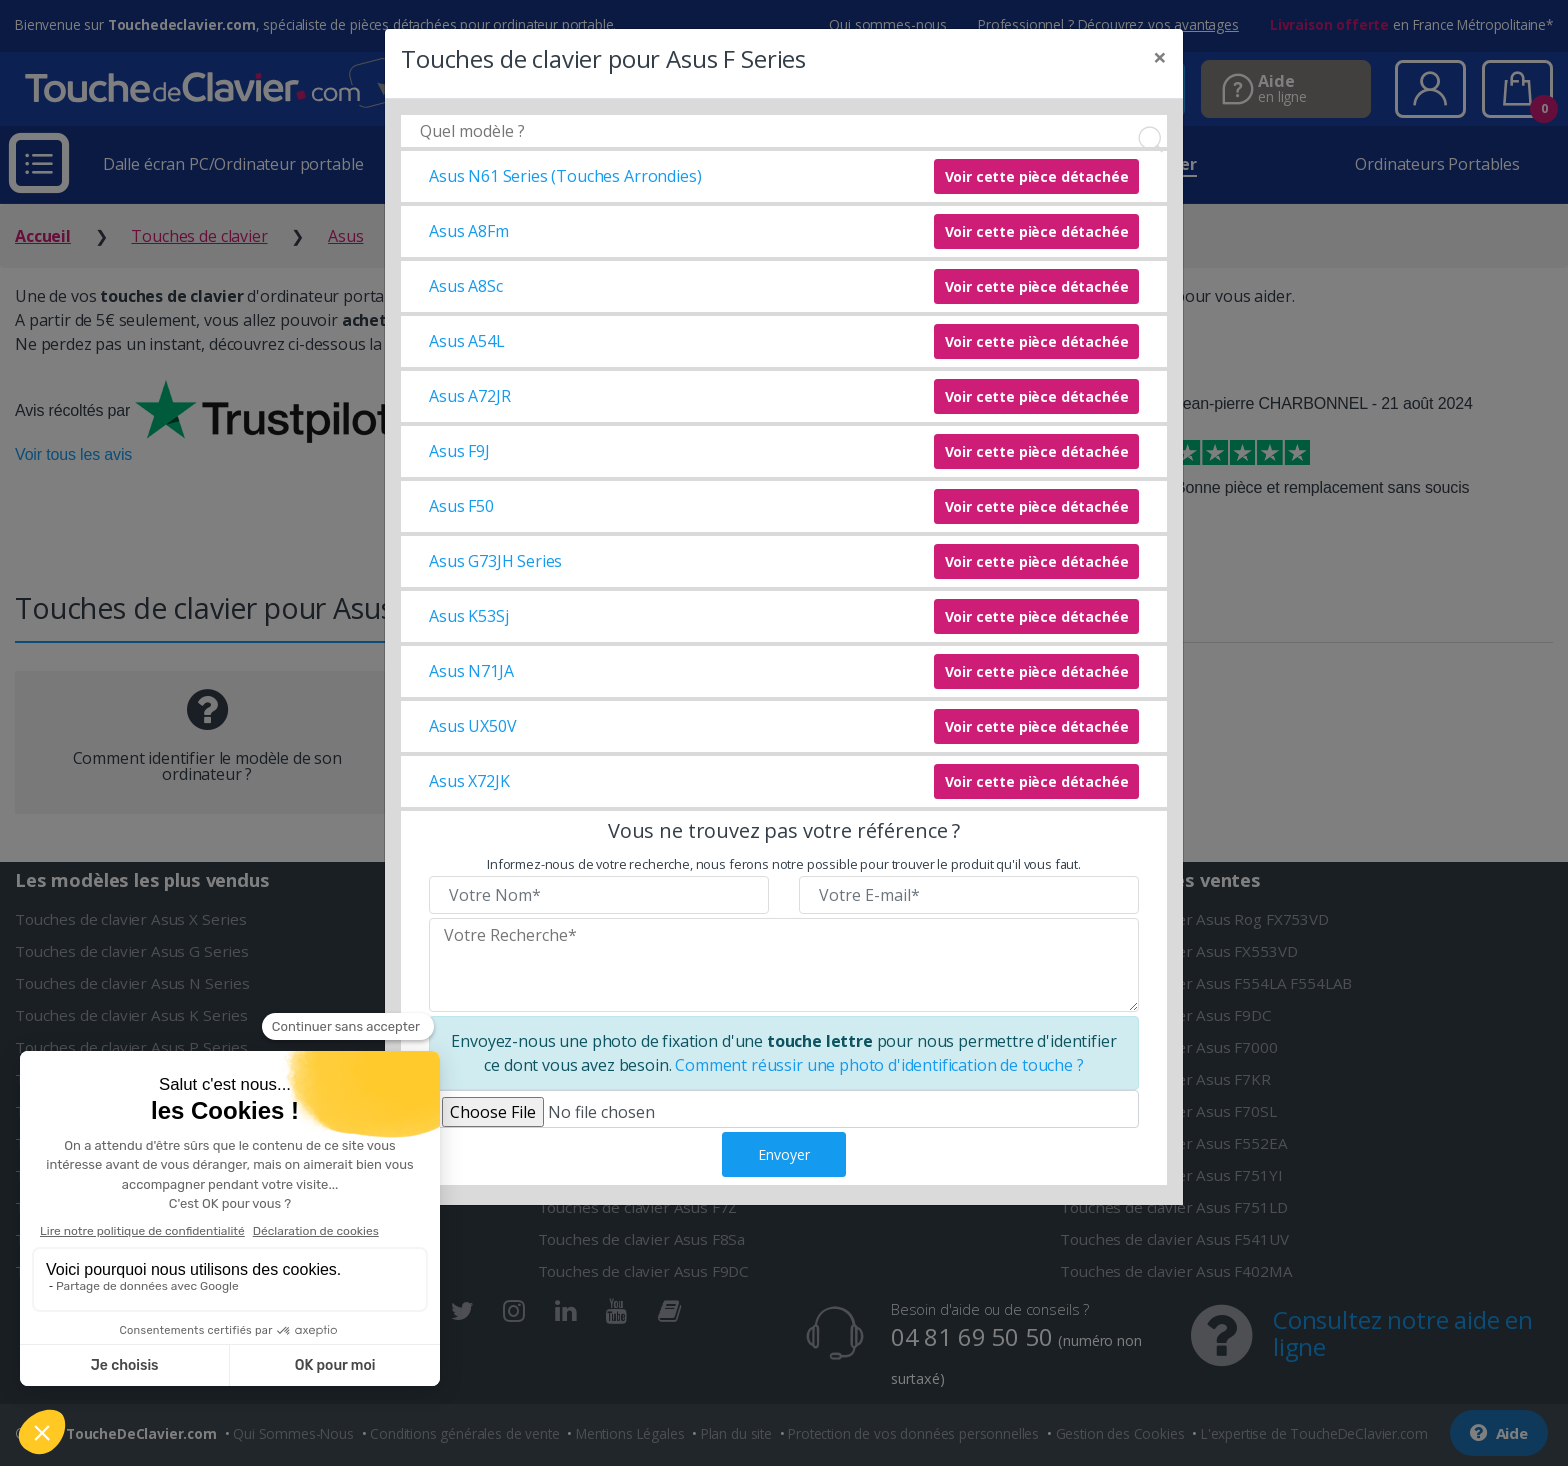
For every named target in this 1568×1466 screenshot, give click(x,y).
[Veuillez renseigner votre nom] (599, 895)
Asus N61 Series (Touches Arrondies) (565, 176)
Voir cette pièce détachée (1037, 176)
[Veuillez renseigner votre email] (969, 895)
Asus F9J (459, 451)
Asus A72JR (469, 396)
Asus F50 (461, 506)
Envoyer (784, 1154)
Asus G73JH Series (495, 561)
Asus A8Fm (469, 231)
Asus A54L (467, 341)
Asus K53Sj (468, 616)
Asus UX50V (472, 726)
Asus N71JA (471, 671)
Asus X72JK (469, 781)
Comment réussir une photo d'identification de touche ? (879, 1065)
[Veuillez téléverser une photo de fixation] (784, 1109)
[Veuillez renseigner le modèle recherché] (784, 965)
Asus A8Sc (466, 286)
